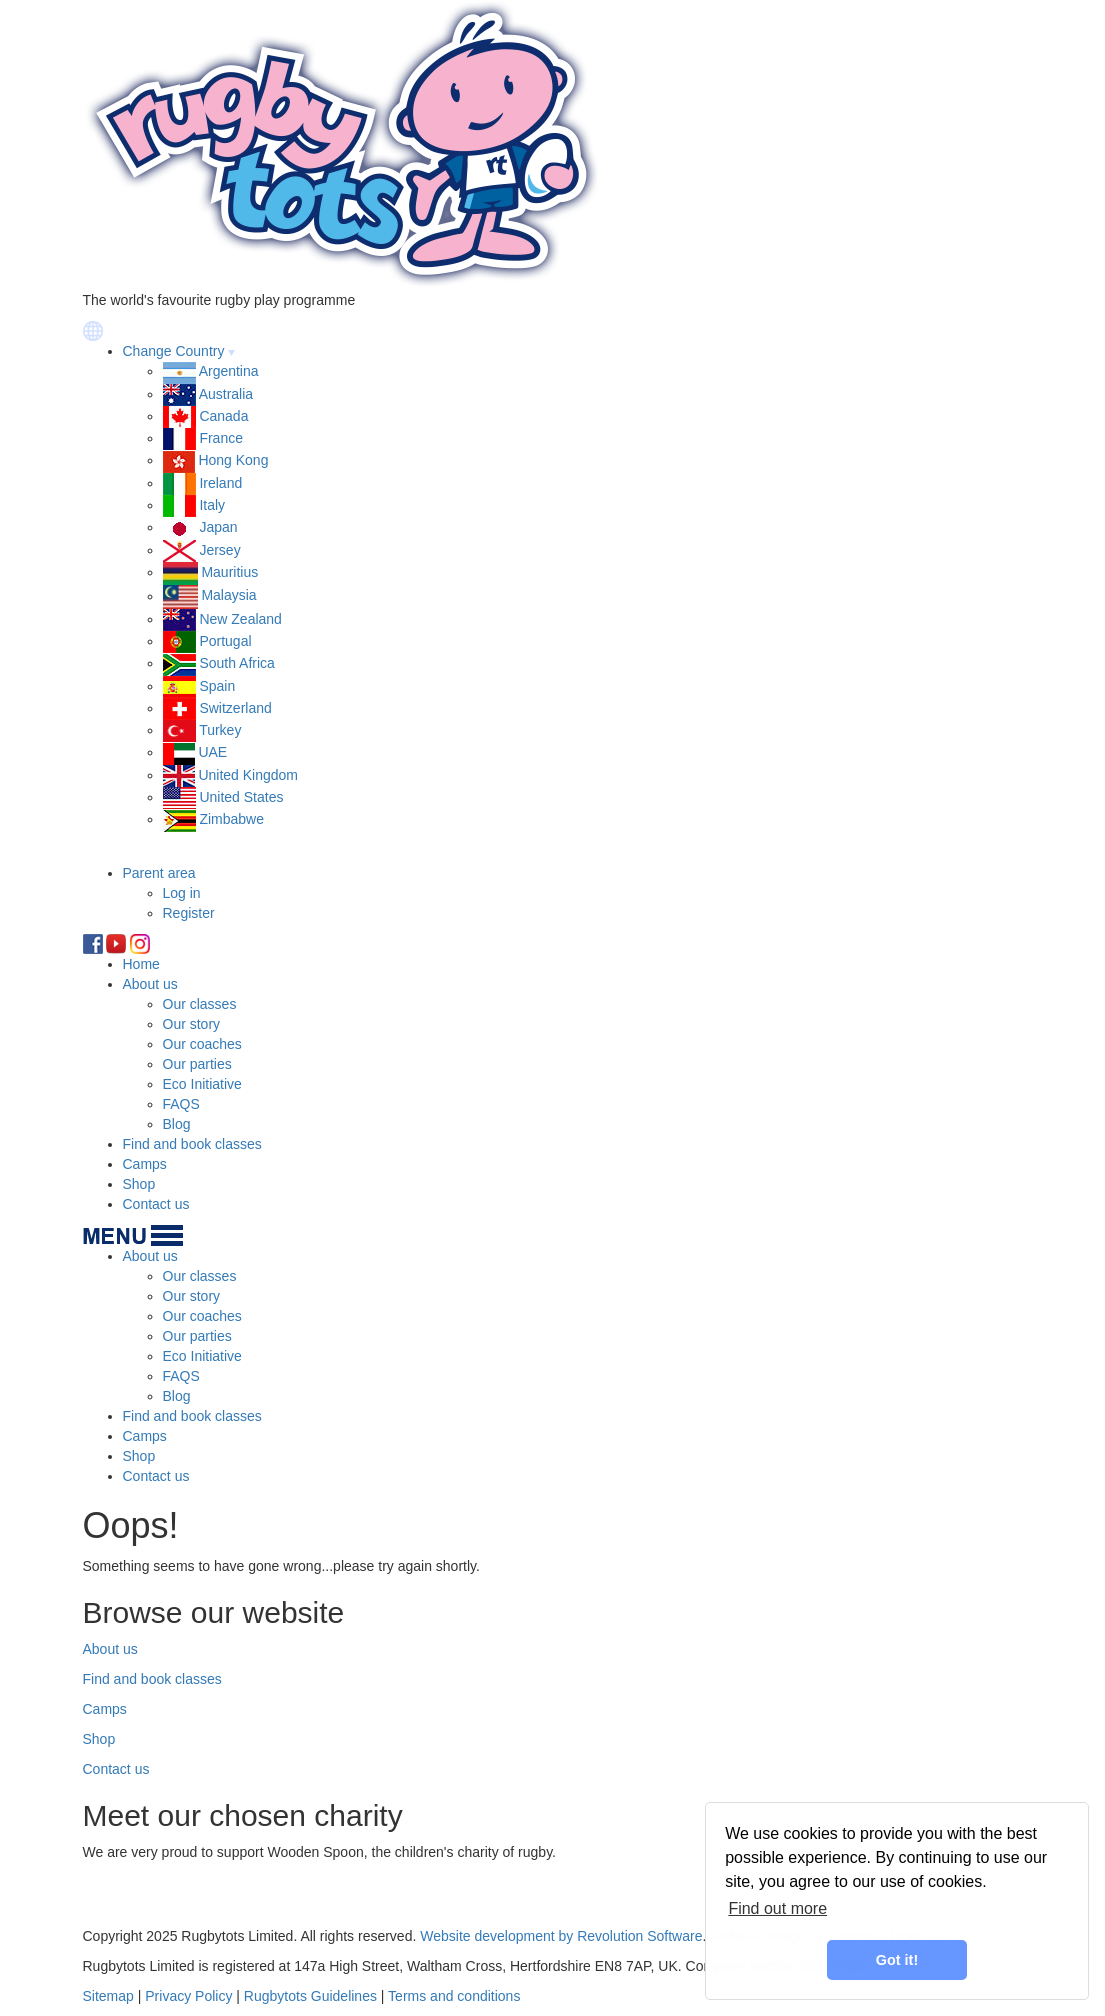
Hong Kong (233, 460)
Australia (226, 394)
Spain (217, 686)
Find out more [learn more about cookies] (777, 1908)
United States (241, 797)
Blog (177, 1124)
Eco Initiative (202, 1084)
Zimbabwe (231, 819)
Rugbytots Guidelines (310, 1996)
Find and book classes (192, 1144)
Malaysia (228, 596)
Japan (218, 527)
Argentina (229, 371)
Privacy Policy (188, 1996)
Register (189, 913)
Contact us (156, 1204)
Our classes (200, 1004)
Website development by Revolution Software (561, 1936)
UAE (212, 752)
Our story (192, 1024)
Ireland (220, 483)
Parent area (159, 873)
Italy (212, 505)
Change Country (174, 351)
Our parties (197, 1064)
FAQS (181, 1104)
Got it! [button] (897, 1960)
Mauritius (229, 572)
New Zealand (240, 619)
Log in (182, 893)
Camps (145, 1164)
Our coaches (202, 1044)
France (221, 438)
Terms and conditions (454, 1996)
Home (141, 964)
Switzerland (235, 708)
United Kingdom (248, 775)
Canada (223, 416)
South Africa (237, 663)
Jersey (219, 550)
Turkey (220, 730)
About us (150, 984)
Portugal (225, 641)
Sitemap (108, 1996)
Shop (139, 1184)
